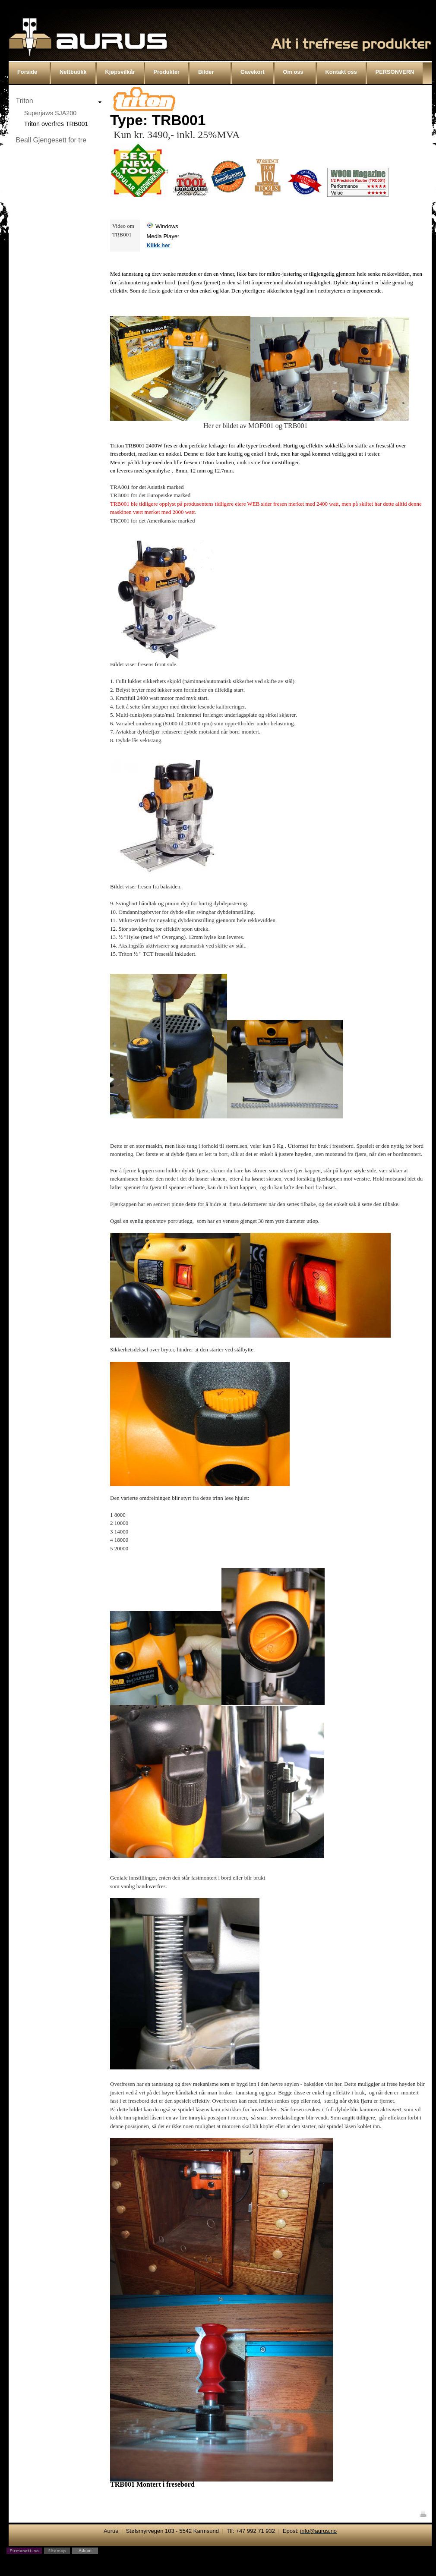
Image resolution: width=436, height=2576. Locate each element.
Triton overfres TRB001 (56, 123)
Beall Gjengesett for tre (51, 140)
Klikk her (158, 245)
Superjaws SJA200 (50, 113)
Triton (24, 100)
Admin (85, 2550)
